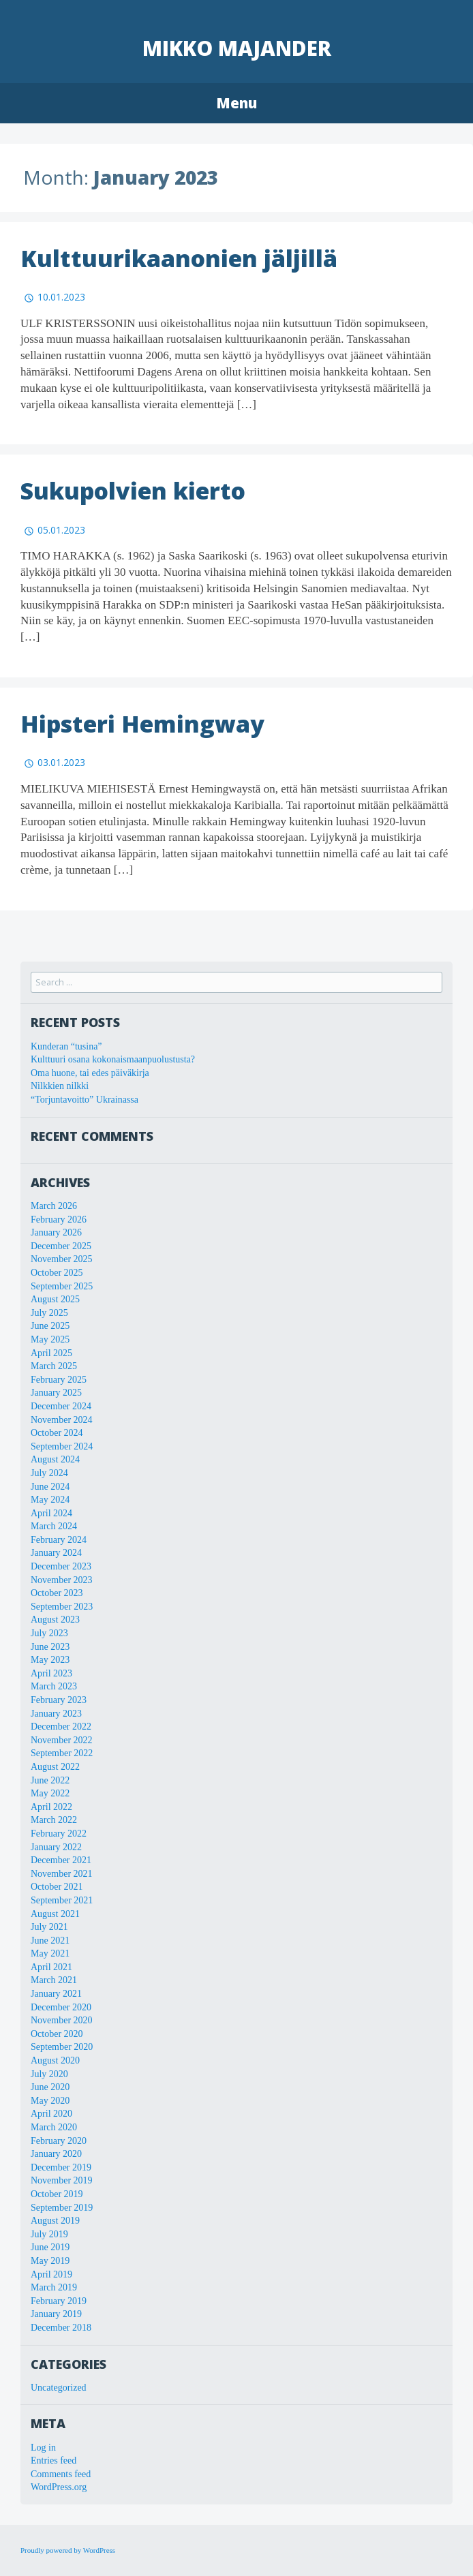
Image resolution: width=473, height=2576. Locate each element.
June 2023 (50, 1647)
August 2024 (55, 1459)
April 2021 (51, 1967)
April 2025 (51, 1353)
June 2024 (50, 1487)
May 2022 (50, 1793)
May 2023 (50, 1660)
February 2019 (59, 2301)
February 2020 (59, 2141)
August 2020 (55, 2060)
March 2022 (54, 1820)
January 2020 (56, 2154)
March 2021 (54, 1980)
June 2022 (50, 1780)
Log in (43, 2447)
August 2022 (55, 1767)
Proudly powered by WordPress (67, 2550)
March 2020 (54, 2127)
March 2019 (54, 2287)
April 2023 (51, 1673)
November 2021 (62, 1874)
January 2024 (56, 1553)
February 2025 (59, 1380)
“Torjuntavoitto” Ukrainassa (84, 1099)
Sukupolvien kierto (132, 490)
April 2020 (51, 2114)
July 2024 (49, 1473)
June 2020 (50, 2087)
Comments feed (61, 2474)
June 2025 (50, 1326)
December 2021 (61, 1860)
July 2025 (49, 1313)
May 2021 (50, 1953)
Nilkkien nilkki (60, 1086)
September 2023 (62, 1606)
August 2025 (55, 1299)
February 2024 (59, 1540)
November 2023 (62, 1580)
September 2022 (62, 1753)
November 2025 (62, 1259)
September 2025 (62, 1286)
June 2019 (50, 2247)
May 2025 (50, 1339)
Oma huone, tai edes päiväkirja (90, 1073)
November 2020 (62, 2020)
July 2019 (49, 2234)
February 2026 (59, 1219)
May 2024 (50, 1499)
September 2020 (62, 2047)
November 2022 (62, 1740)
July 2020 (49, 2074)
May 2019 (50, 2261)
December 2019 (61, 2167)
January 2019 (56, 2314)
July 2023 (49, 1633)
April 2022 (51, 1807)
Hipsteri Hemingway (142, 723)
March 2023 (54, 1686)
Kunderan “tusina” (66, 1046)
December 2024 (61, 1406)
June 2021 (50, 1940)
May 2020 (50, 2101)
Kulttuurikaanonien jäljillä (178, 258)
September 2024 (62, 1446)
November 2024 (62, 1420)
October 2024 (57, 1433)
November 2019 (62, 2180)
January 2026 (56, 1232)
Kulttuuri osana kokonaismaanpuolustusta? (113, 1059)
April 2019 (51, 2274)
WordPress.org (59, 2487)
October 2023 (57, 1593)
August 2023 (55, 1619)
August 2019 (55, 2220)
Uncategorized (59, 2387)
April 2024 (51, 1513)
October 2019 (57, 2194)
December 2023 (61, 1566)
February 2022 (59, 1833)
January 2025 (56, 1392)
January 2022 (56, 1847)
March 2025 (54, 1366)
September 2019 (62, 2208)
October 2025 (57, 1273)
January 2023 (56, 1713)
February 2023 (59, 1700)
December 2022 (61, 1726)
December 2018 (61, 2327)
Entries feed (53, 2460)
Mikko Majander (236, 48)
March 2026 (54, 1206)
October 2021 (57, 1887)
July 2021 (49, 1927)
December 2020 (61, 2007)
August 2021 (55, 1914)
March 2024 (54, 1526)
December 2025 (61, 1246)
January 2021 (56, 1994)
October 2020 (57, 2034)
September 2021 (62, 1900)
